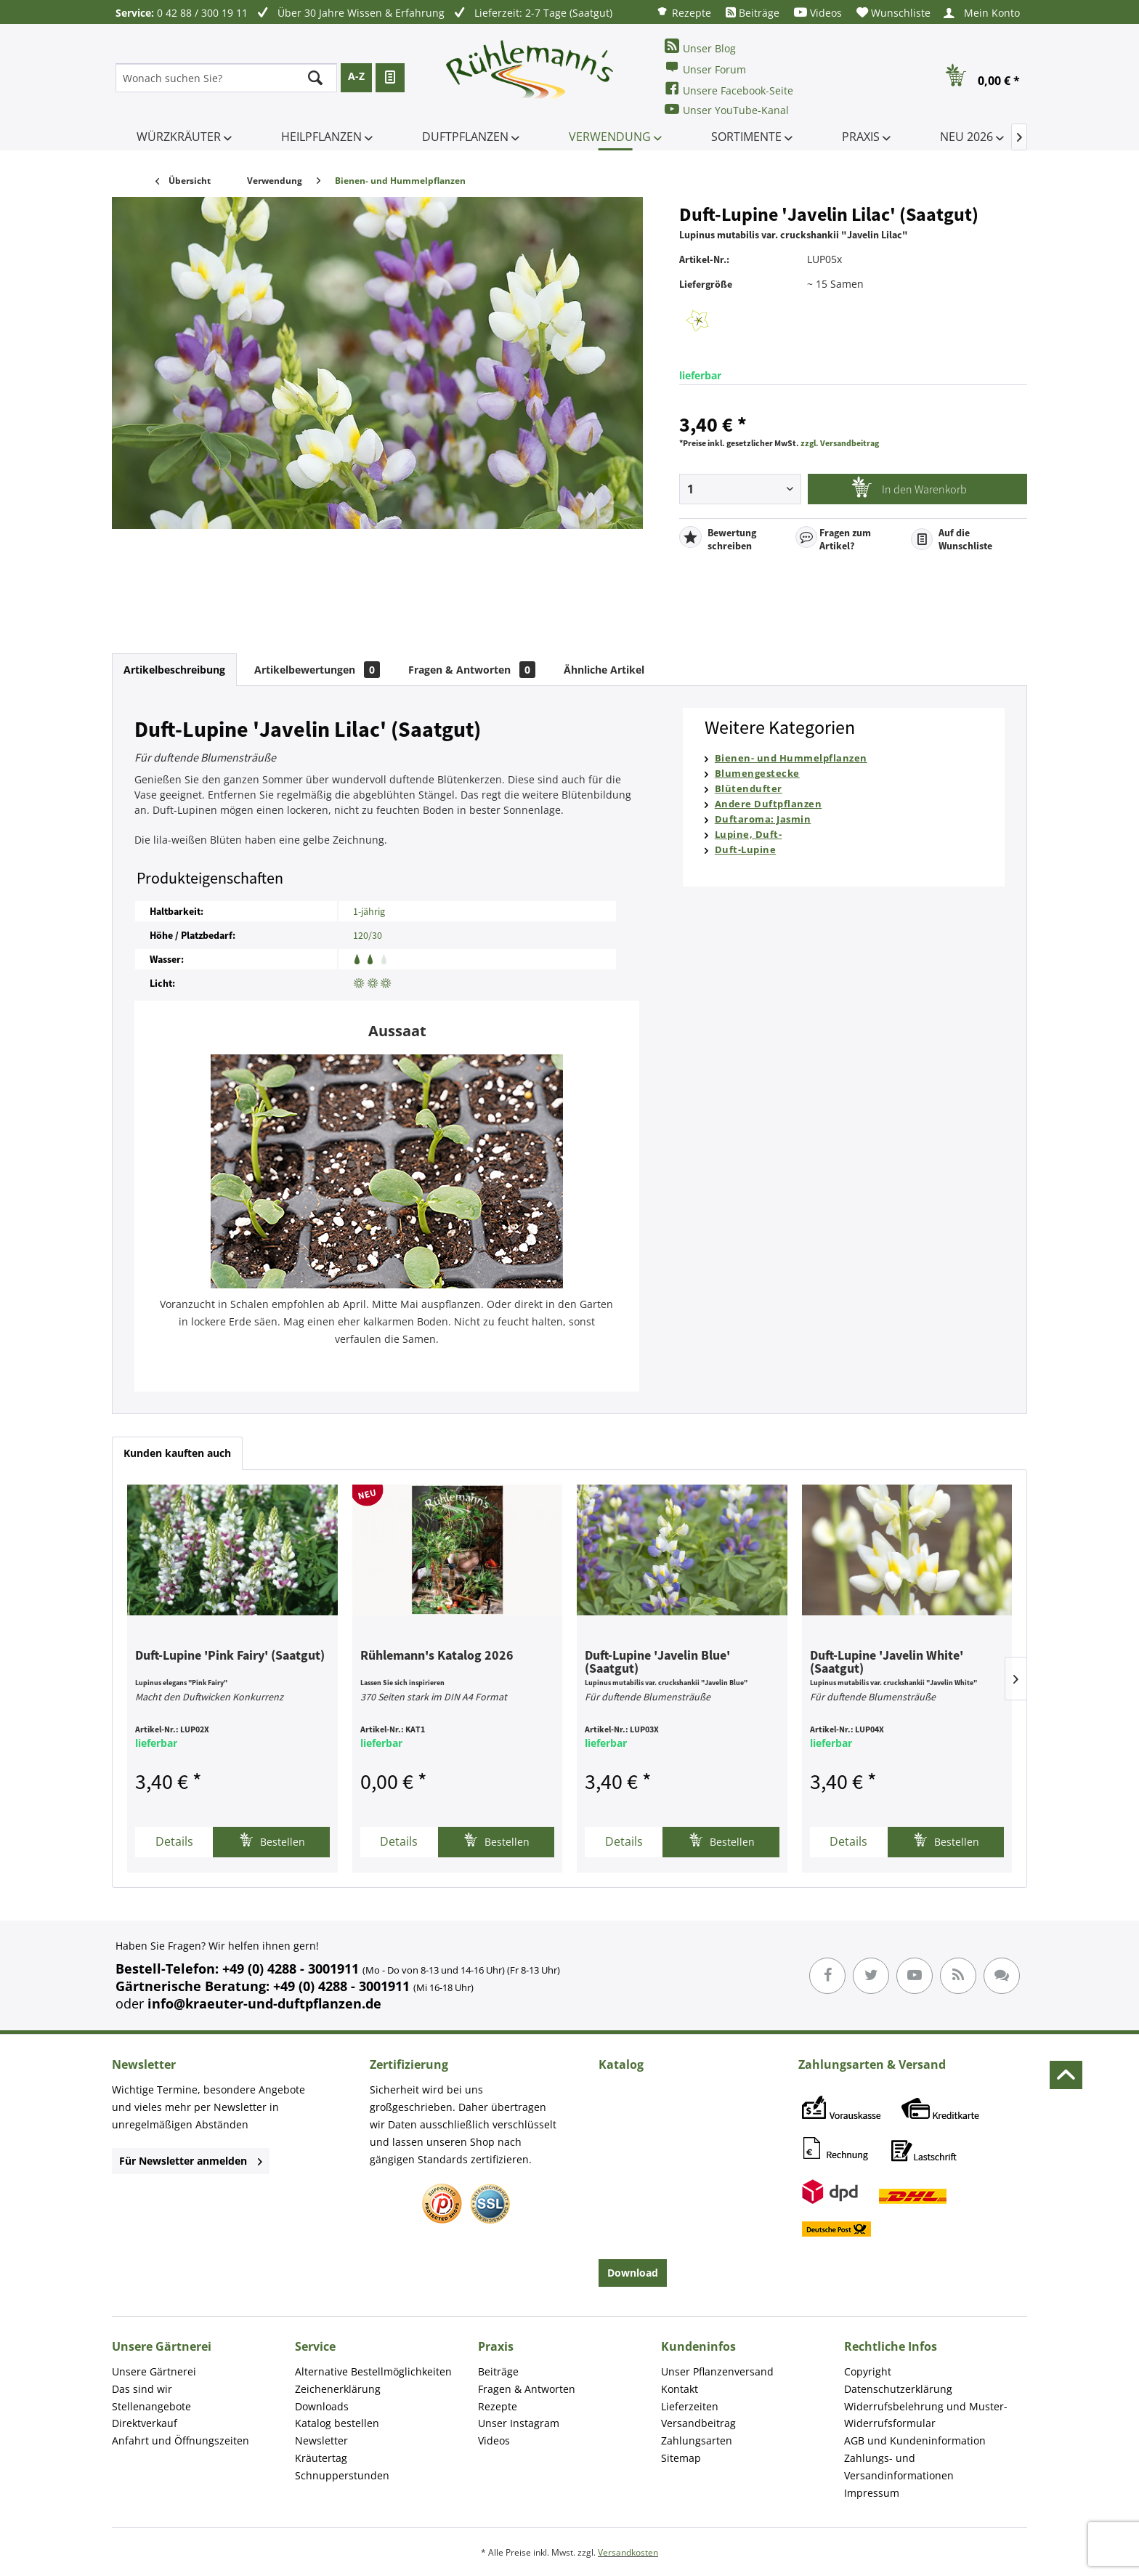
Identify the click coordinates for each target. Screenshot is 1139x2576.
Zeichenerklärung (338, 2389)
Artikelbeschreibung (174, 670)
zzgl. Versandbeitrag (839, 442)
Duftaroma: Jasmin (763, 818)
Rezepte (683, 12)
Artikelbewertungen (317, 669)
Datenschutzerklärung (898, 2389)
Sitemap (681, 2458)
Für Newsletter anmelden (190, 2161)
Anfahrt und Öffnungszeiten (180, 2440)
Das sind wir (142, 2389)
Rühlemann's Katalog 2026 (437, 1656)
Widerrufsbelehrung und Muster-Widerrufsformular (926, 2415)
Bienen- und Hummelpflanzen (791, 757)
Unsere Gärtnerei (154, 2371)
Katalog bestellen (337, 2423)
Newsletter (321, 2440)
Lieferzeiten (689, 2406)
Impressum (871, 2493)
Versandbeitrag (698, 2423)
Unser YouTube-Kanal (727, 109)
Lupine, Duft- (748, 834)
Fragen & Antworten (471, 669)
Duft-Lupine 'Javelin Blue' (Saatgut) (657, 1662)
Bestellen (272, 1840)
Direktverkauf (144, 2423)
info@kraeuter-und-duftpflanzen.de (264, 2003)
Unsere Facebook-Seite (729, 89)
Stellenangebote (151, 2406)
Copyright (867, 2371)
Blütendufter (748, 788)
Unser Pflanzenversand (717, 2371)
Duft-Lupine (746, 849)
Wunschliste (893, 13)
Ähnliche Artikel (604, 670)
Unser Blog (700, 47)
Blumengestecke (757, 773)
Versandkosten (628, 2552)
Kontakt (679, 2389)
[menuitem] (683, 12)
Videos (818, 13)
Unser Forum (705, 68)
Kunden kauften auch (177, 1453)
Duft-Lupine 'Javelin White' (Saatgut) (886, 1662)
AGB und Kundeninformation (915, 2440)
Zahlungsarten (696, 2440)
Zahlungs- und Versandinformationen (899, 2466)
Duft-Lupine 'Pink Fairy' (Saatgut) (230, 1656)
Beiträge (752, 13)
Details (174, 1841)
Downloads (322, 2406)
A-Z (356, 76)
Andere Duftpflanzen (768, 803)
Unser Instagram (518, 2423)
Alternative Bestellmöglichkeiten (373, 2371)
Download (632, 2273)
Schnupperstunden (342, 2475)
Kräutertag (321, 2458)
